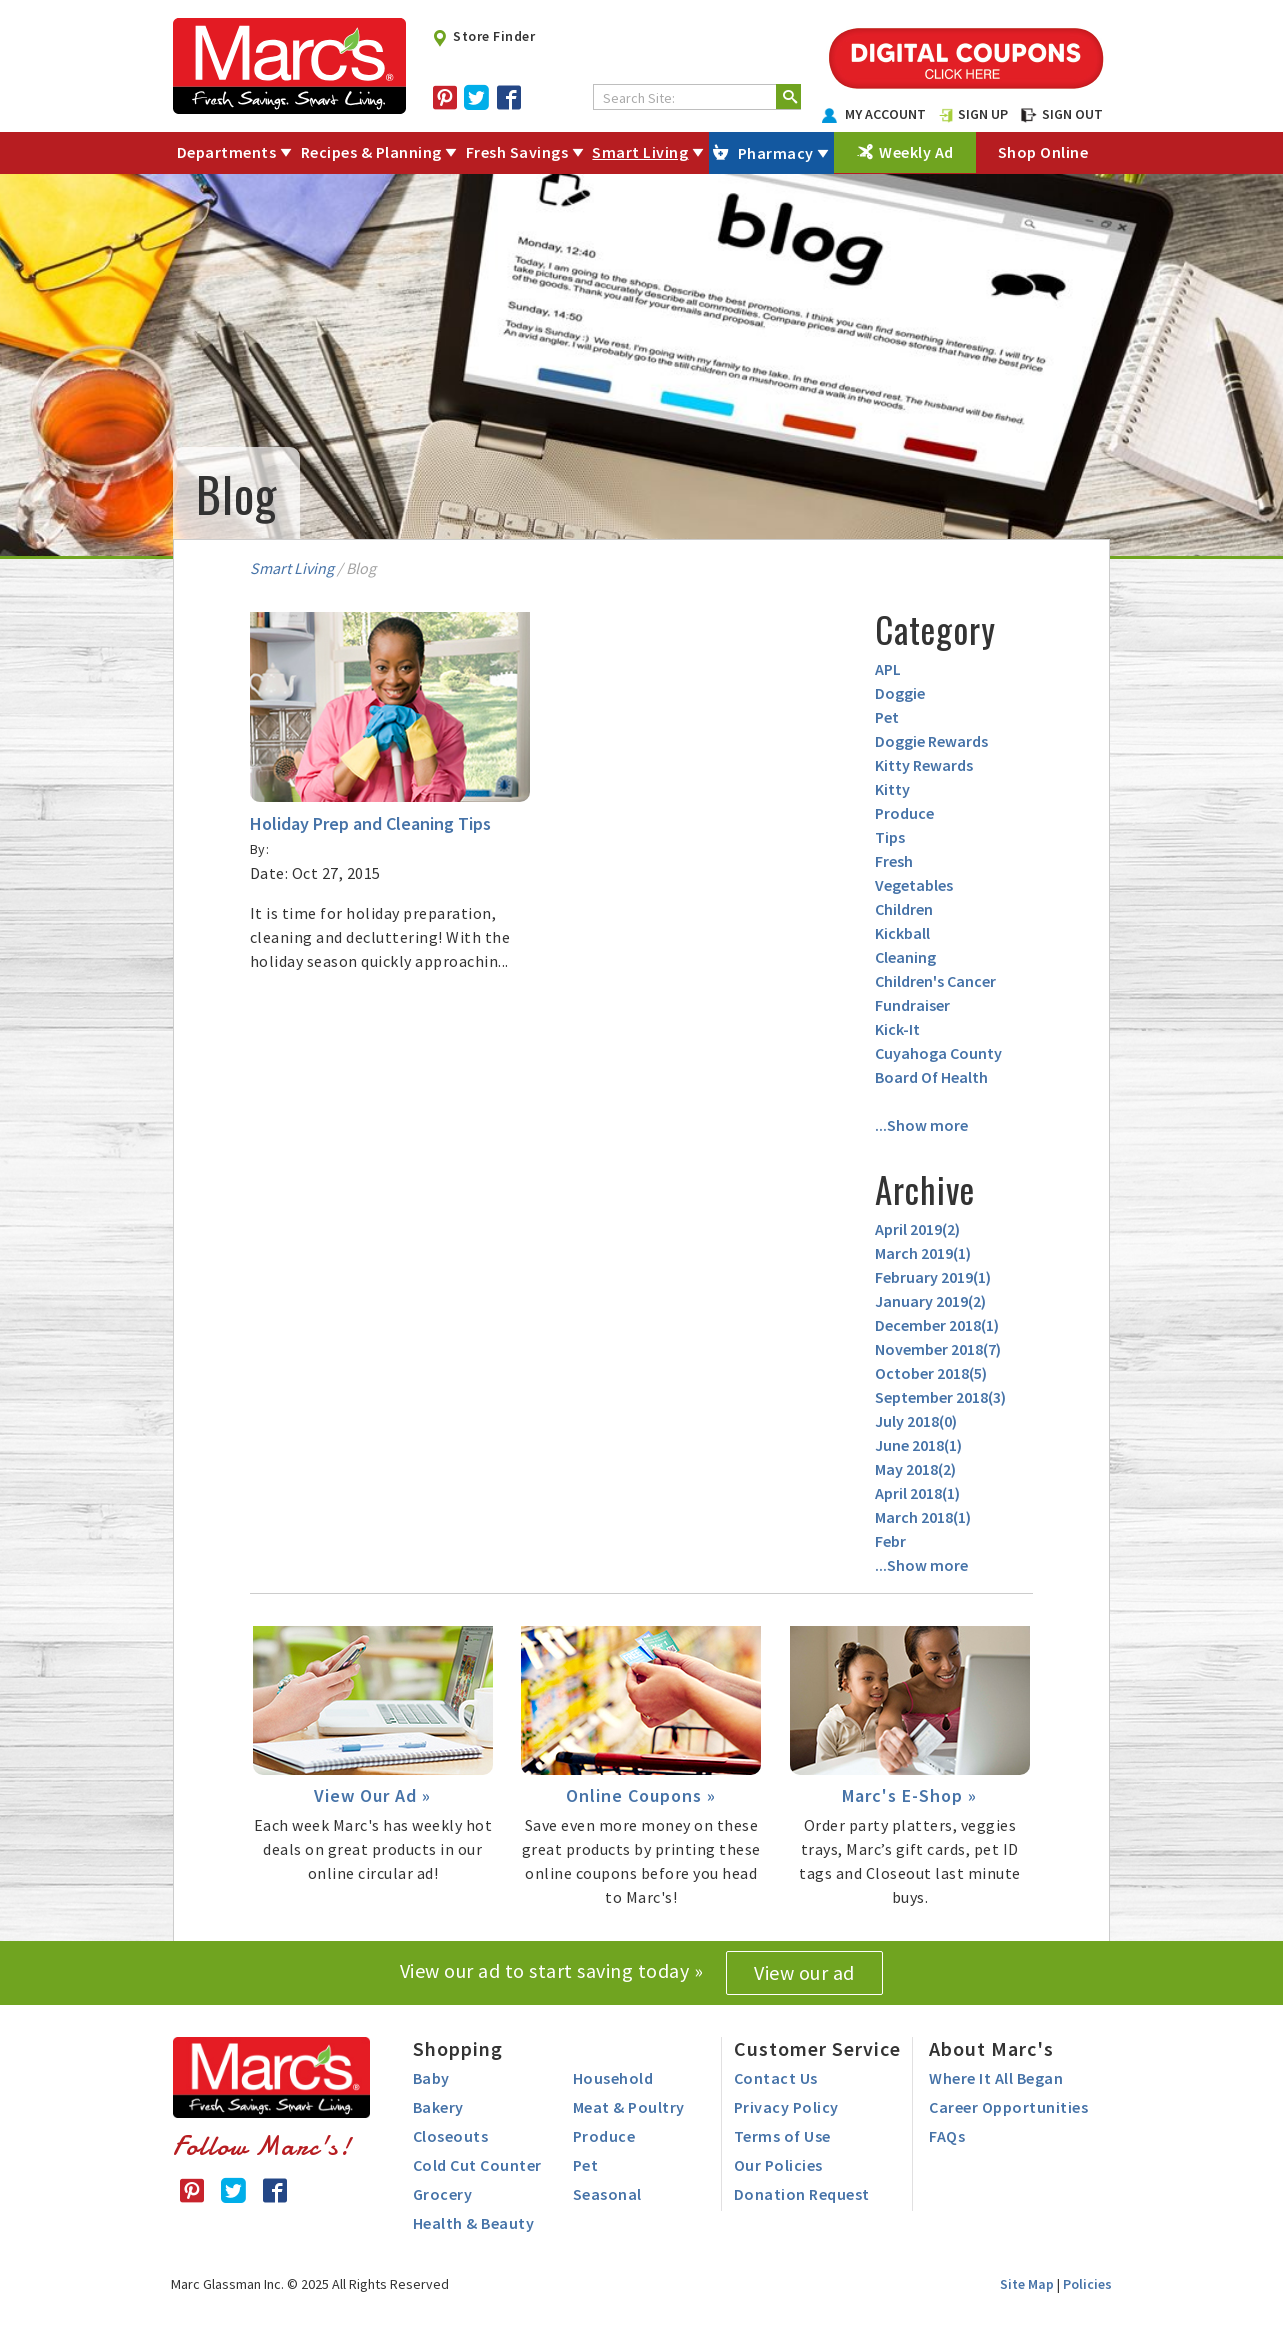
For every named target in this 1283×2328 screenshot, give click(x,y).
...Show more (921, 1125)
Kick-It (897, 1029)
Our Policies (778, 2165)
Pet (887, 717)
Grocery (443, 2194)
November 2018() (938, 1349)
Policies (1087, 2284)
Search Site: (639, 98)
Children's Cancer (935, 981)
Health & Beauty (474, 2223)
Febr (890, 1541)
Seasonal (607, 2194)
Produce (904, 813)
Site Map (1027, 2284)
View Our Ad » (372, 1795)
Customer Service (817, 2048)
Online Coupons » (641, 1795)
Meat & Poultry (629, 2107)
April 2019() (917, 1229)
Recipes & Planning (371, 152)
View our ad (804, 1972)
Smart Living (640, 152)
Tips (890, 837)
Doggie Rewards (931, 741)
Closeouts (451, 2136)
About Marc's (991, 2048)
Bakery (438, 2107)
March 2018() (923, 1517)
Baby (431, 2078)
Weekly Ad (916, 152)
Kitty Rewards (924, 765)
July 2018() (916, 1421)
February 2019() (933, 1277)
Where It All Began (996, 2078)
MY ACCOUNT (874, 114)
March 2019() (923, 1253)
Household (613, 2078)
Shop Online (1043, 152)
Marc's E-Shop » (909, 1795)
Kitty (892, 789)
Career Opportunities (1008, 2107)
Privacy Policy (786, 2107)
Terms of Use (782, 2136)
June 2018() (918, 1445)
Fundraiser (912, 1005)
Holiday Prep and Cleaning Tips (370, 823)
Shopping (458, 2048)
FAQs (947, 2136)
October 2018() (931, 1373)
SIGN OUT (1062, 114)
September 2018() (940, 1397)
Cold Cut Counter (477, 2165)
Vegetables (914, 885)
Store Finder (483, 36)
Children (904, 909)
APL (888, 669)
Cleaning (905, 957)
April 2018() (917, 1493)
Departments (227, 152)
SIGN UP (974, 114)
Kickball (902, 933)
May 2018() (915, 1469)
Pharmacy (776, 153)
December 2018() (937, 1325)
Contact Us (776, 2078)
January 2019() (930, 1301)
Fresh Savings (517, 152)
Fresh (894, 861)
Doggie (900, 693)
